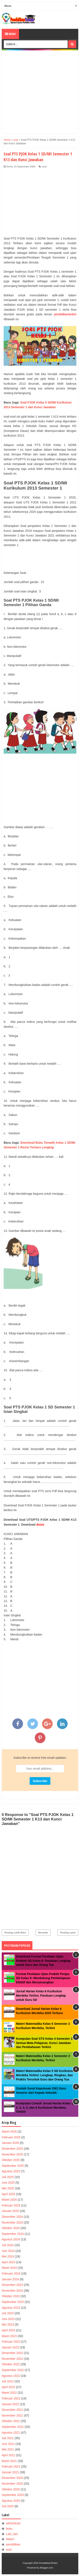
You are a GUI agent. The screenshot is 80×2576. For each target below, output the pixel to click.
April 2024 (8, 2262)
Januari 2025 (10, 2211)
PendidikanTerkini (48, 2563)
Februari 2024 (11, 2273)
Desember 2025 (12, 2148)
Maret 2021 (9, 2461)
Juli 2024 (8, 2245)
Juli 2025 (8, 2177)
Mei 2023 (8, 2324)
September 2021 (13, 2426)
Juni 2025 (8, 2182)
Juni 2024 (8, 2251)
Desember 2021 (12, 2409)
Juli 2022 (8, 2381)
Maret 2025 (9, 2199)
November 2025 (12, 2154)
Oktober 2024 (11, 2228)
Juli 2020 (8, 2506)
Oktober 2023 (11, 2296)
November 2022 (12, 2358)
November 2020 (12, 2483)
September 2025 (13, 2165)
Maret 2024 (9, 2267)
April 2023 (8, 2330)
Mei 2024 (8, 2256)
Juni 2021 (8, 2444)
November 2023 (12, 2290)
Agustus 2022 (11, 2375)
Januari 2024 (10, 2279)
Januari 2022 (10, 2404)
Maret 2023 (9, 2336)
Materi (10, 2539)
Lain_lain (12, 2534)
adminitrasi (13, 2523)
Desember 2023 (12, 2285)
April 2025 (8, 2194)
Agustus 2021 (11, 2432)
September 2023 (13, 2302)
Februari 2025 (11, 2205)
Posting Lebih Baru (15, 1932)
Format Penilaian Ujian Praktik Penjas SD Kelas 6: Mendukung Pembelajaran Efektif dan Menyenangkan (43, 1978)
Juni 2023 (8, 2319)
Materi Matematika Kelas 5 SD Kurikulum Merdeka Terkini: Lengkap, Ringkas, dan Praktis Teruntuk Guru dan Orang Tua (45, 2075)
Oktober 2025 (11, 2160)
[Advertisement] (40, 92)
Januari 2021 (10, 2472)
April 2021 (8, 2455)
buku (9, 2528)
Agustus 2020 (11, 2500)
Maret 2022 (9, 2392)
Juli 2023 (8, 2313)
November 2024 (12, 2222)
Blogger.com (46, 2567)
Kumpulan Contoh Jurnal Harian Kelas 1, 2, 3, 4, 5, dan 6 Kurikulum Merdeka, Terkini (45, 2107)
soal (44, 166)
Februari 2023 (11, 2341)
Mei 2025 (8, 2188)
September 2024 (13, 2233)
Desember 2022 (12, 2353)
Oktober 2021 (11, 2421)
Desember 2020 (12, 2478)
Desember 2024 (12, 2216)
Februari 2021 (11, 2466)
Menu (10, 34)
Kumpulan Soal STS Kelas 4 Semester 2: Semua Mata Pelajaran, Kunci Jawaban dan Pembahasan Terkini (44, 2043)
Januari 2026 (10, 2143)
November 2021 (12, 2415)
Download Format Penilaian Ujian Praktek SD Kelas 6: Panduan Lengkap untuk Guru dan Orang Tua (43, 1960)
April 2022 (8, 2387)
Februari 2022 (11, 2398)
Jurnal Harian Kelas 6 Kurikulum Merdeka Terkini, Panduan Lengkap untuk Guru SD (41, 1995)
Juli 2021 (8, 2438)
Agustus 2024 (11, 2239)
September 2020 (13, 2495)
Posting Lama (68, 1932)
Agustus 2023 (11, 2307)
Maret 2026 (9, 2131)
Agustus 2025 (11, 2171)
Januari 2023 (10, 2347)
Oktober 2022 (11, 2364)
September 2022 (13, 2370)
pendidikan (13, 2544)
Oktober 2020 (11, 2489)
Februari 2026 (11, 2137)
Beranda (43, 1932)
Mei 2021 (8, 2449)
